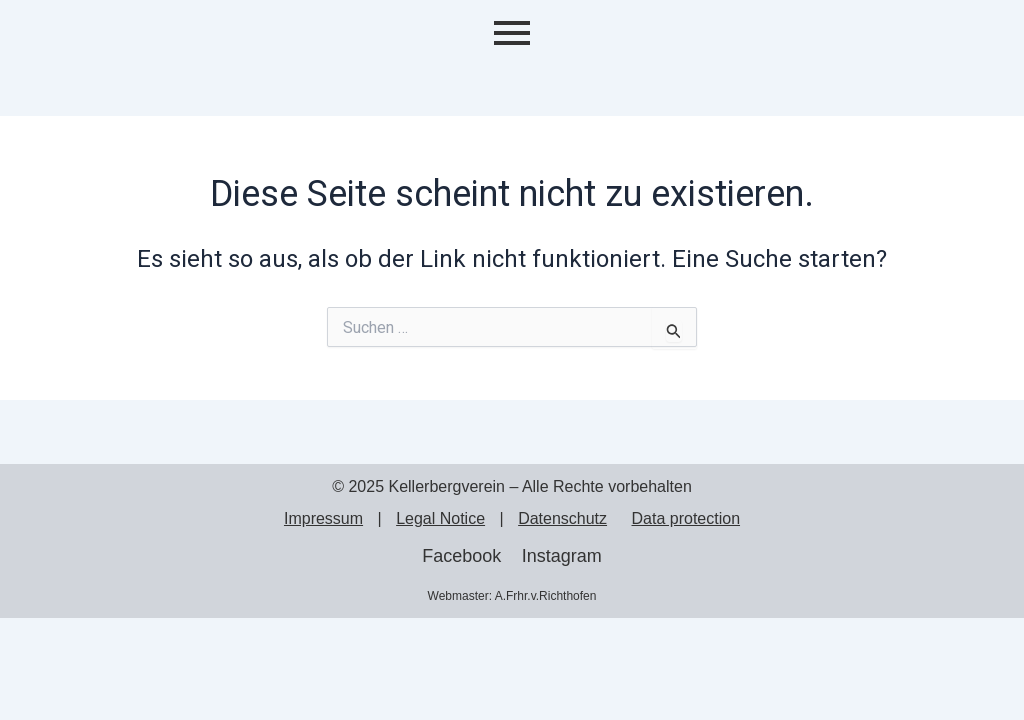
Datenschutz (562, 518)
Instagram (562, 556)
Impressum (323, 518)
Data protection (686, 518)
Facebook (461, 556)
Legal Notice (440, 518)
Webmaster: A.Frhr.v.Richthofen (512, 596)
